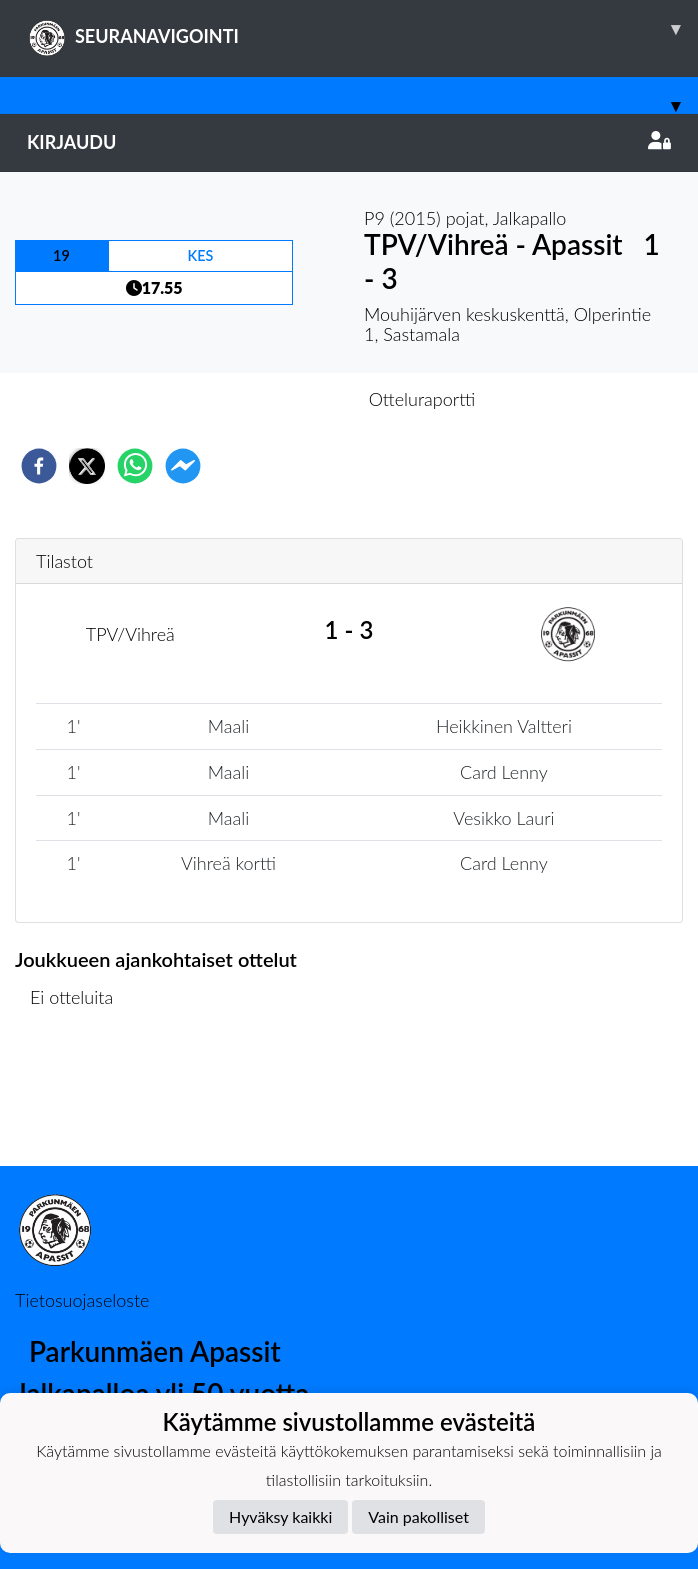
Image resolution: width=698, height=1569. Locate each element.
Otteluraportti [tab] (422, 399)
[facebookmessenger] (183, 466)
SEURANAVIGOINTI (362, 29)
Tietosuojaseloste (82, 1300)
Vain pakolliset (418, 1516)
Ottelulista (79, 1098)
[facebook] (39, 466)
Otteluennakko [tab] (280, 399)
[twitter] (87, 466)
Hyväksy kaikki (280, 1516)
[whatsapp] (135, 466)
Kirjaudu (349, 142)
